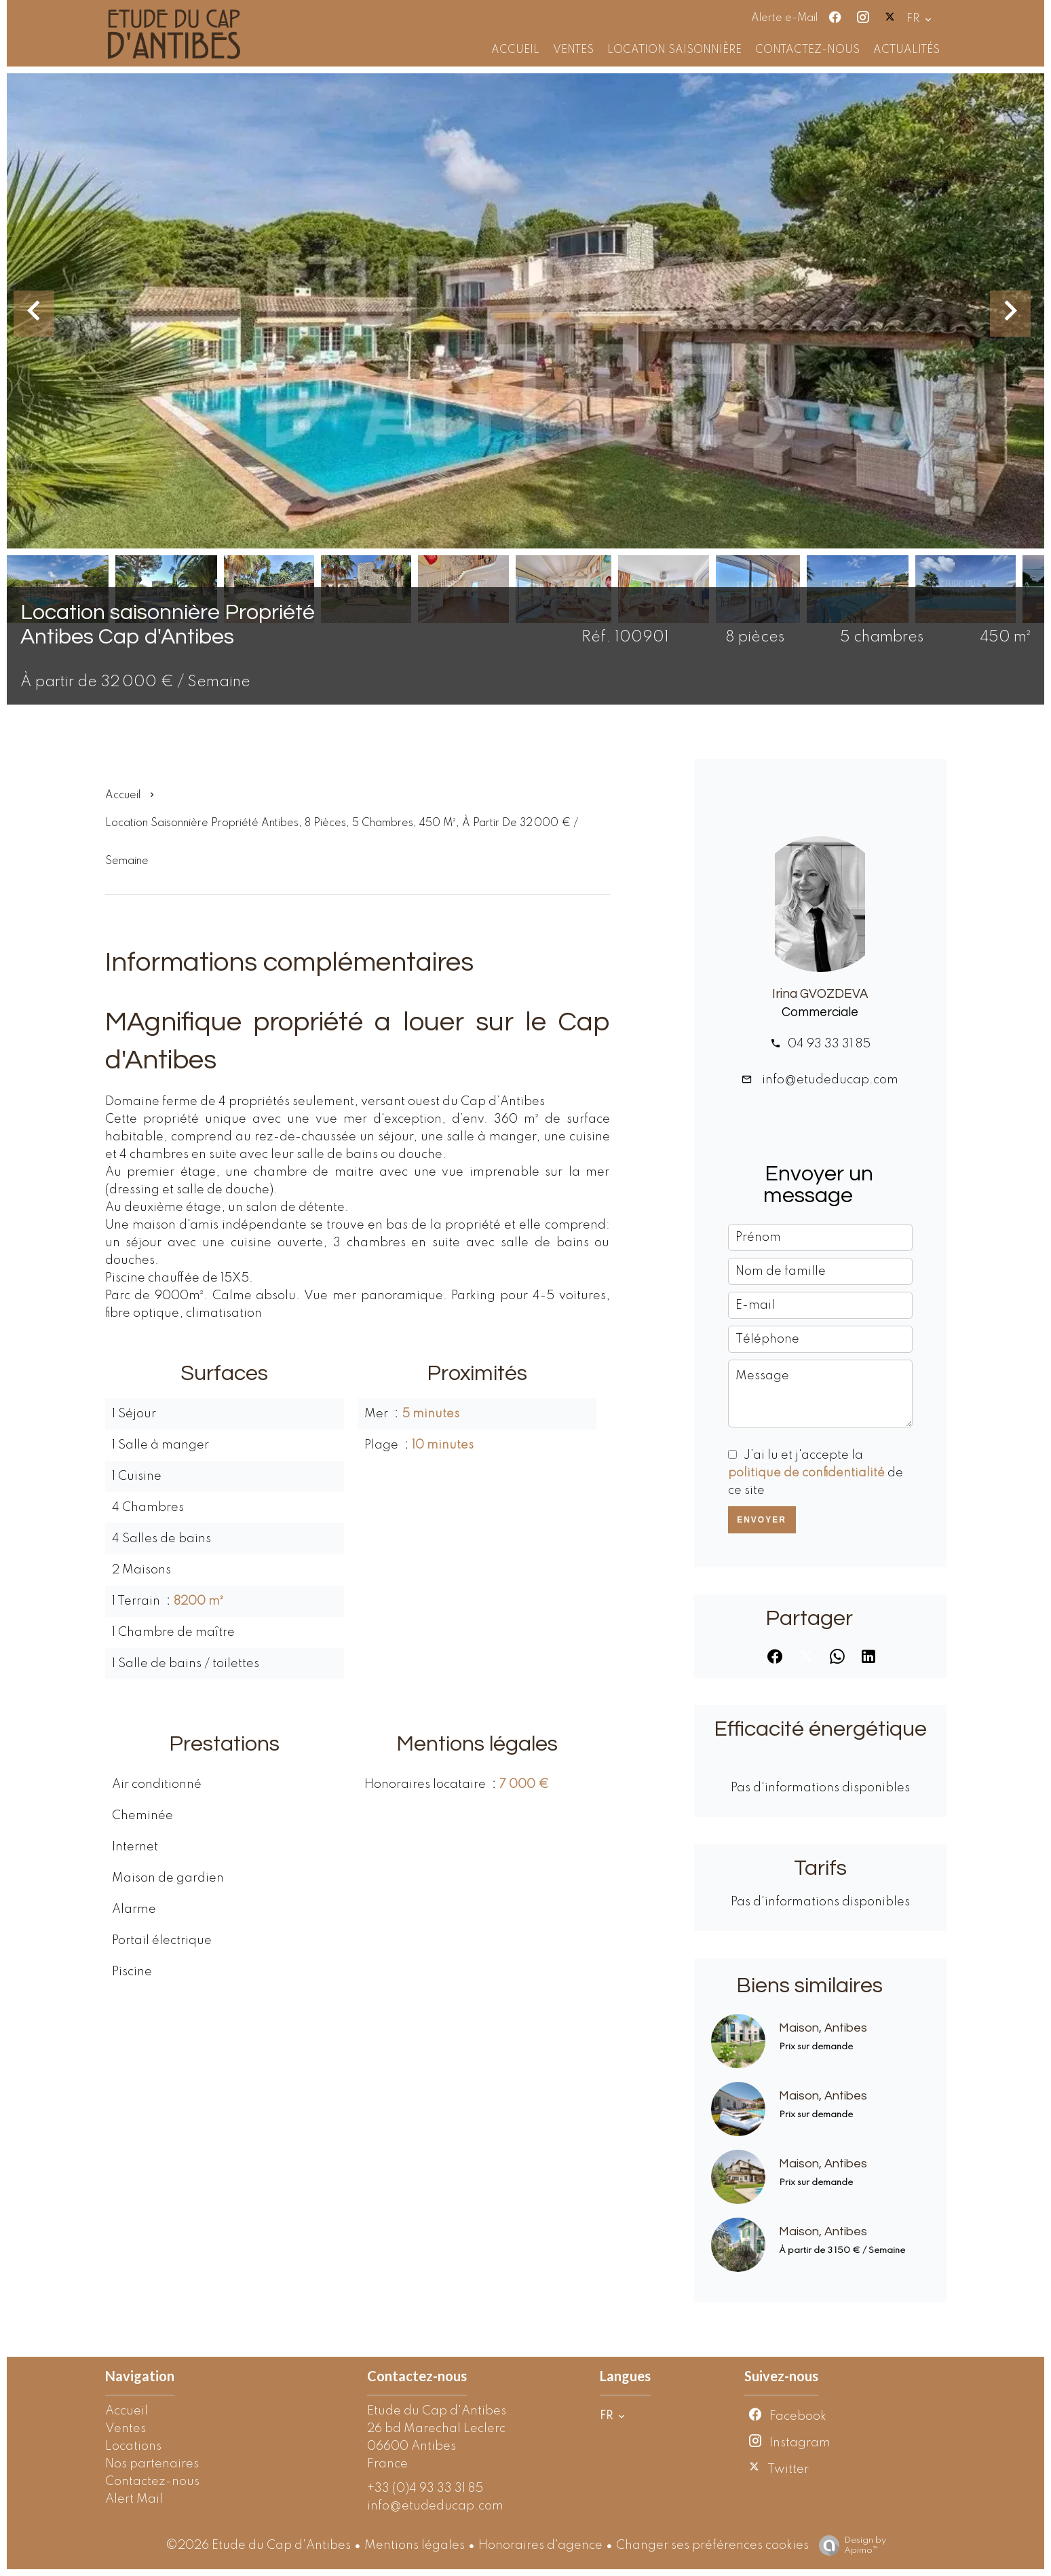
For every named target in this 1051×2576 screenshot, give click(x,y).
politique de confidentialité (806, 1473)
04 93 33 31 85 (829, 1044)
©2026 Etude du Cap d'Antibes (258, 2545)
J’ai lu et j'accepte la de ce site (815, 1473)
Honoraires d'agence (540, 2545)
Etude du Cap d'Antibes (436, 2411)
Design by (849, 2546)
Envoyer (761, 1520)
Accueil (122, 795)
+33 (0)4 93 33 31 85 (425, 2488)
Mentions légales (414, 2545)
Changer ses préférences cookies (712, 2545)
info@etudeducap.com (828, 1080)
